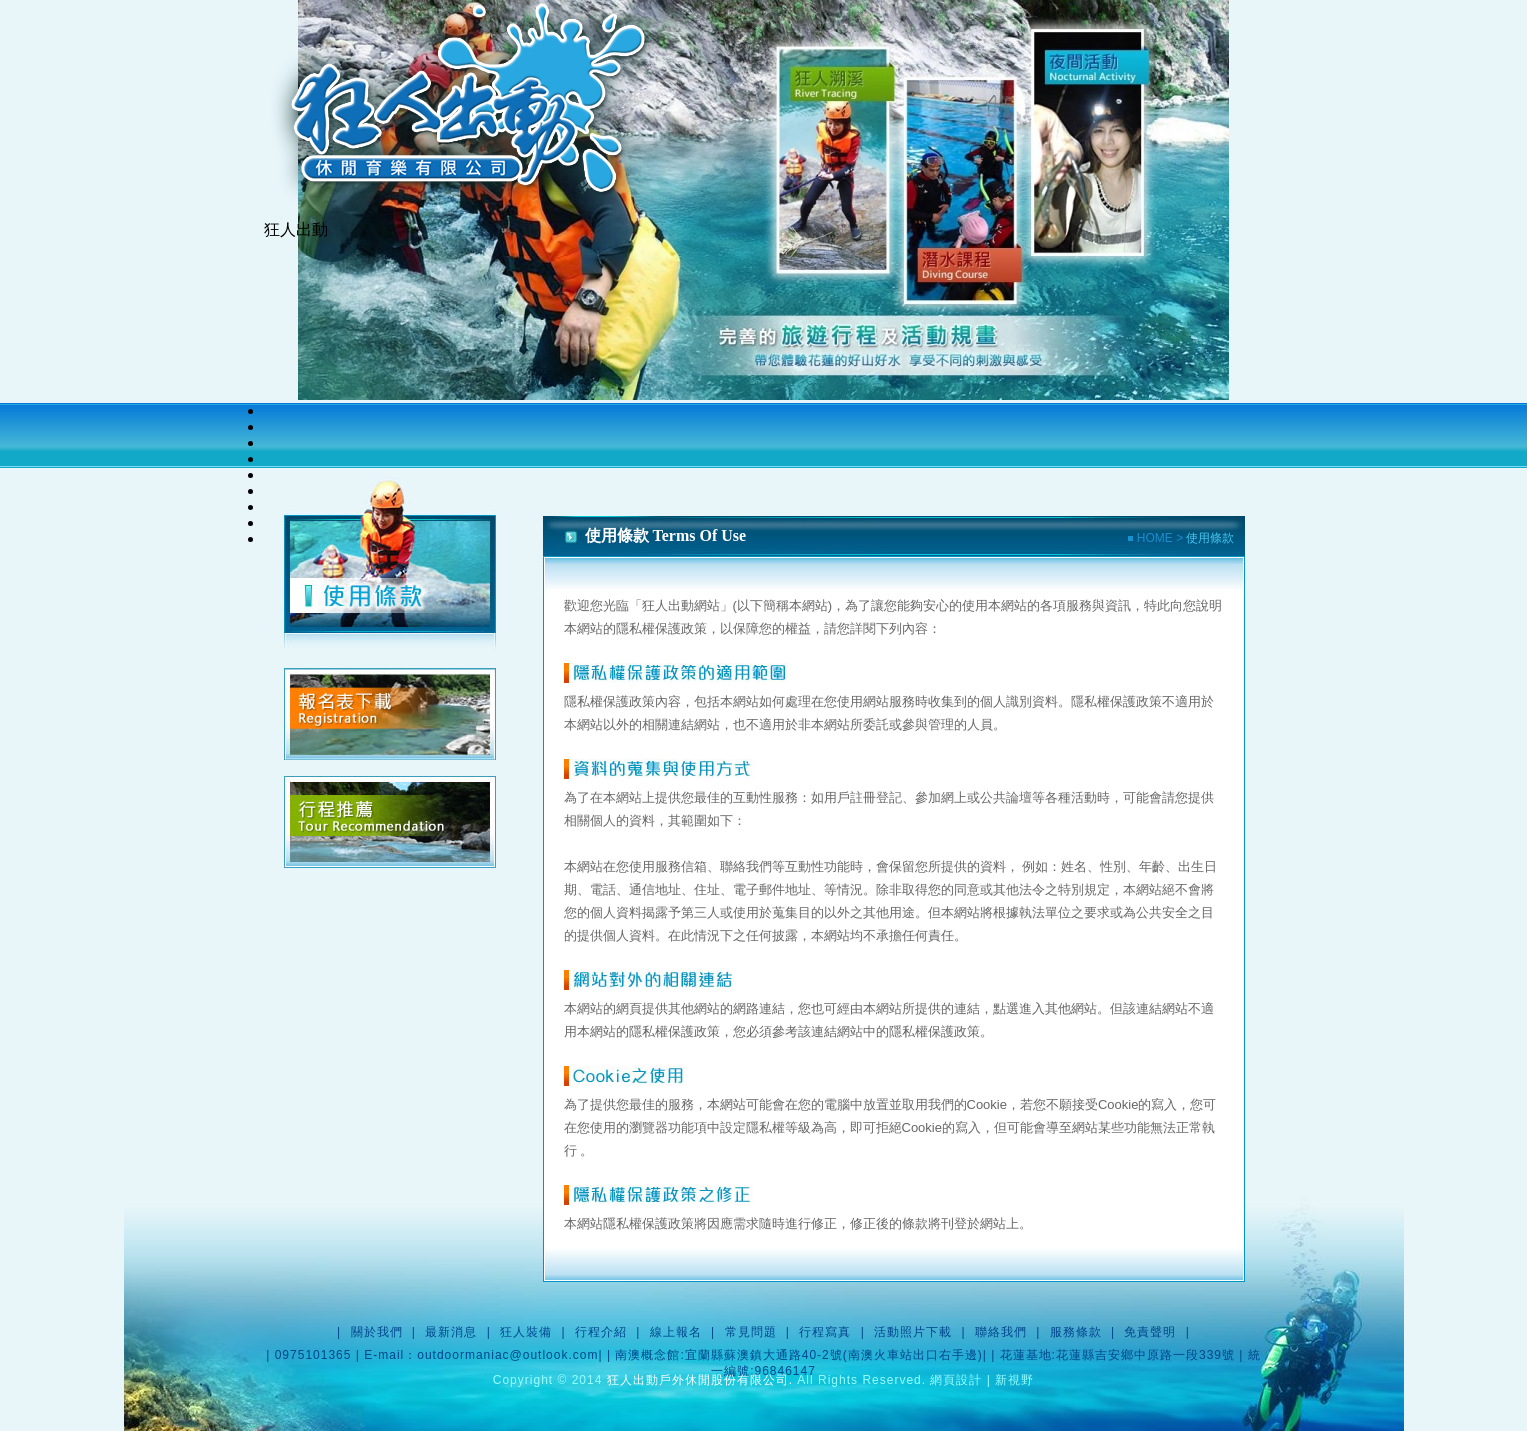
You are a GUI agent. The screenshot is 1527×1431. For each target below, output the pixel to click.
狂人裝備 (526, 1332)
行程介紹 (601, 1332)
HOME (1152, 538)
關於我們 (377, 1332)
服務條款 (1076, 1332)
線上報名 (676, 1332)
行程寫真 (825, 1332)
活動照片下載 (913, 1332)
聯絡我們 (1001, 1332)
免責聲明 (1150, 1332)
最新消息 (451, 1332)
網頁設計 (956, 1380)
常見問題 (751, 1332)
